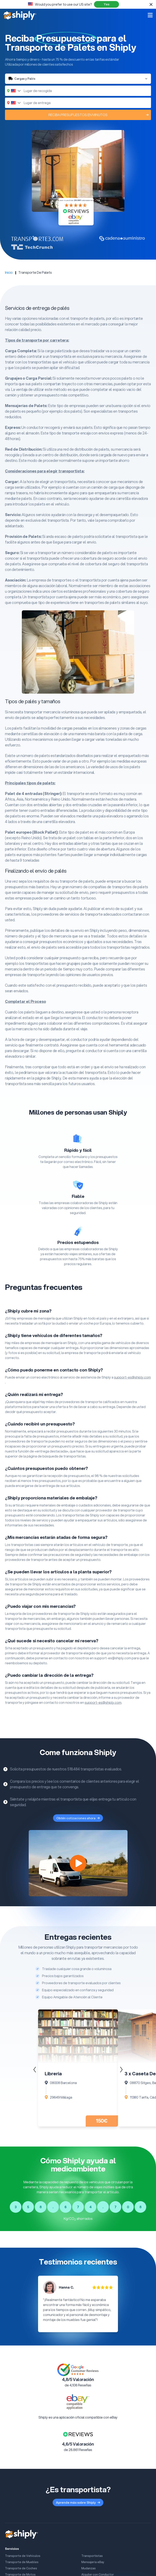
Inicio (9, 272)
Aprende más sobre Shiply (78, 2522)
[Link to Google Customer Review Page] (78, 2389)
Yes (106, 4)
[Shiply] (19, 15)
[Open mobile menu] (150, 15)
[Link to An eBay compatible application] (78, 2422)
